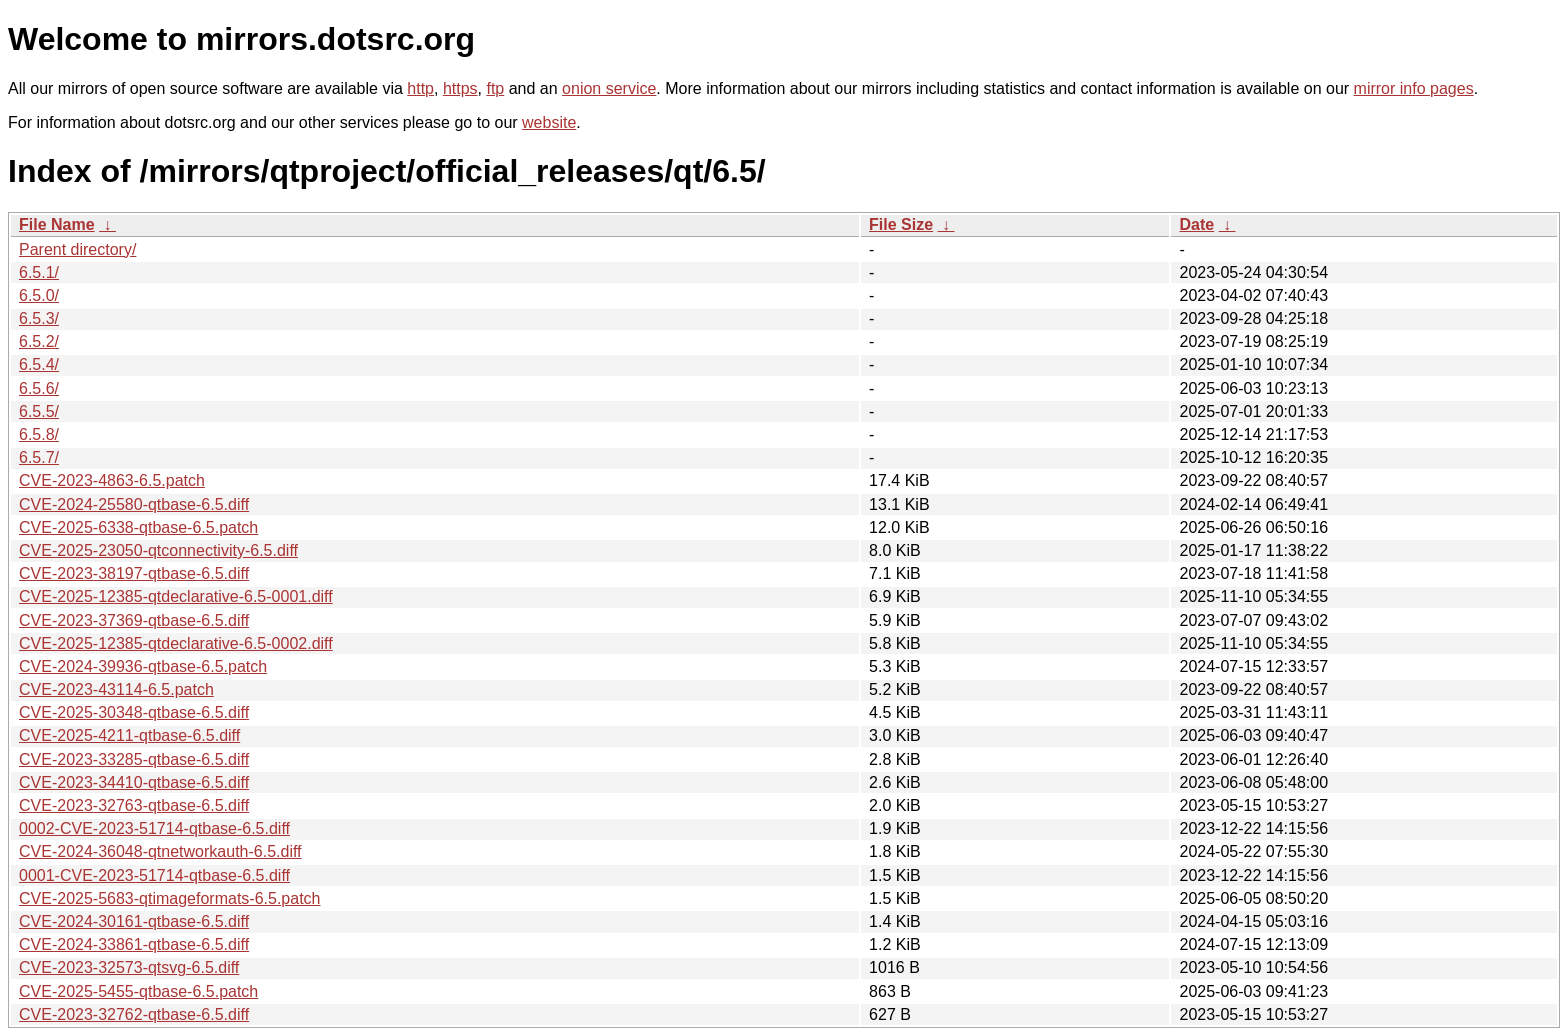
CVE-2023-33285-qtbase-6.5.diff (134, 759)
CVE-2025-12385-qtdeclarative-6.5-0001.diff (176, 596)
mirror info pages (1414, 88)
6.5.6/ (39, 388)
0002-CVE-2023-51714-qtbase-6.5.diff (154, 828)
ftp (495, 88)
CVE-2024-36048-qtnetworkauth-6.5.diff (160, 851)
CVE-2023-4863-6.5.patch (112, 480)
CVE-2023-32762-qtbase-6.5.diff (134, 1014)
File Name (57, 224)
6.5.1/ (39, 272)
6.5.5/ (39, 411)
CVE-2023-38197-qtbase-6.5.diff (134, 573)
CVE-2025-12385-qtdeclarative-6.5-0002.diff (176, 643)
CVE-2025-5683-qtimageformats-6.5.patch (170, 898)
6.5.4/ (39, 364)
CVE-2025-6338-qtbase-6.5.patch (138, 527)
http (420, 88)
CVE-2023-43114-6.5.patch (116, 689)
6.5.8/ (39, 434)
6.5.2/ (39, 341)
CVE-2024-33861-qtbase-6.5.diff (134, 944)
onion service (609, 88)
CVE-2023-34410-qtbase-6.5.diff (134, 782)
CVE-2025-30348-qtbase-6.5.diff (134, 712)
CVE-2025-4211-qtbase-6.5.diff (129, 735)
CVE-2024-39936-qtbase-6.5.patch (143, 666)
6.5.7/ (39, 457)
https (460, 88)
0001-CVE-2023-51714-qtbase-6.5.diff (154, 875)
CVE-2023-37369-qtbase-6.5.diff (134, 620)
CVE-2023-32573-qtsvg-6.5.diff (129, 967)
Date (1196, 224)
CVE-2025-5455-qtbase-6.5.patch (138, 991)
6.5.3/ (39, 318)
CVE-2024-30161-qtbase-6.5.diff (134, 921)
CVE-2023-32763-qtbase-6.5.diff (134, 805)
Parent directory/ (77, 249)
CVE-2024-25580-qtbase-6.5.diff (134, 504)
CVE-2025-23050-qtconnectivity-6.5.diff (158, 550)
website (549, 122)
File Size (901, 224)
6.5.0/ (39, 295)
